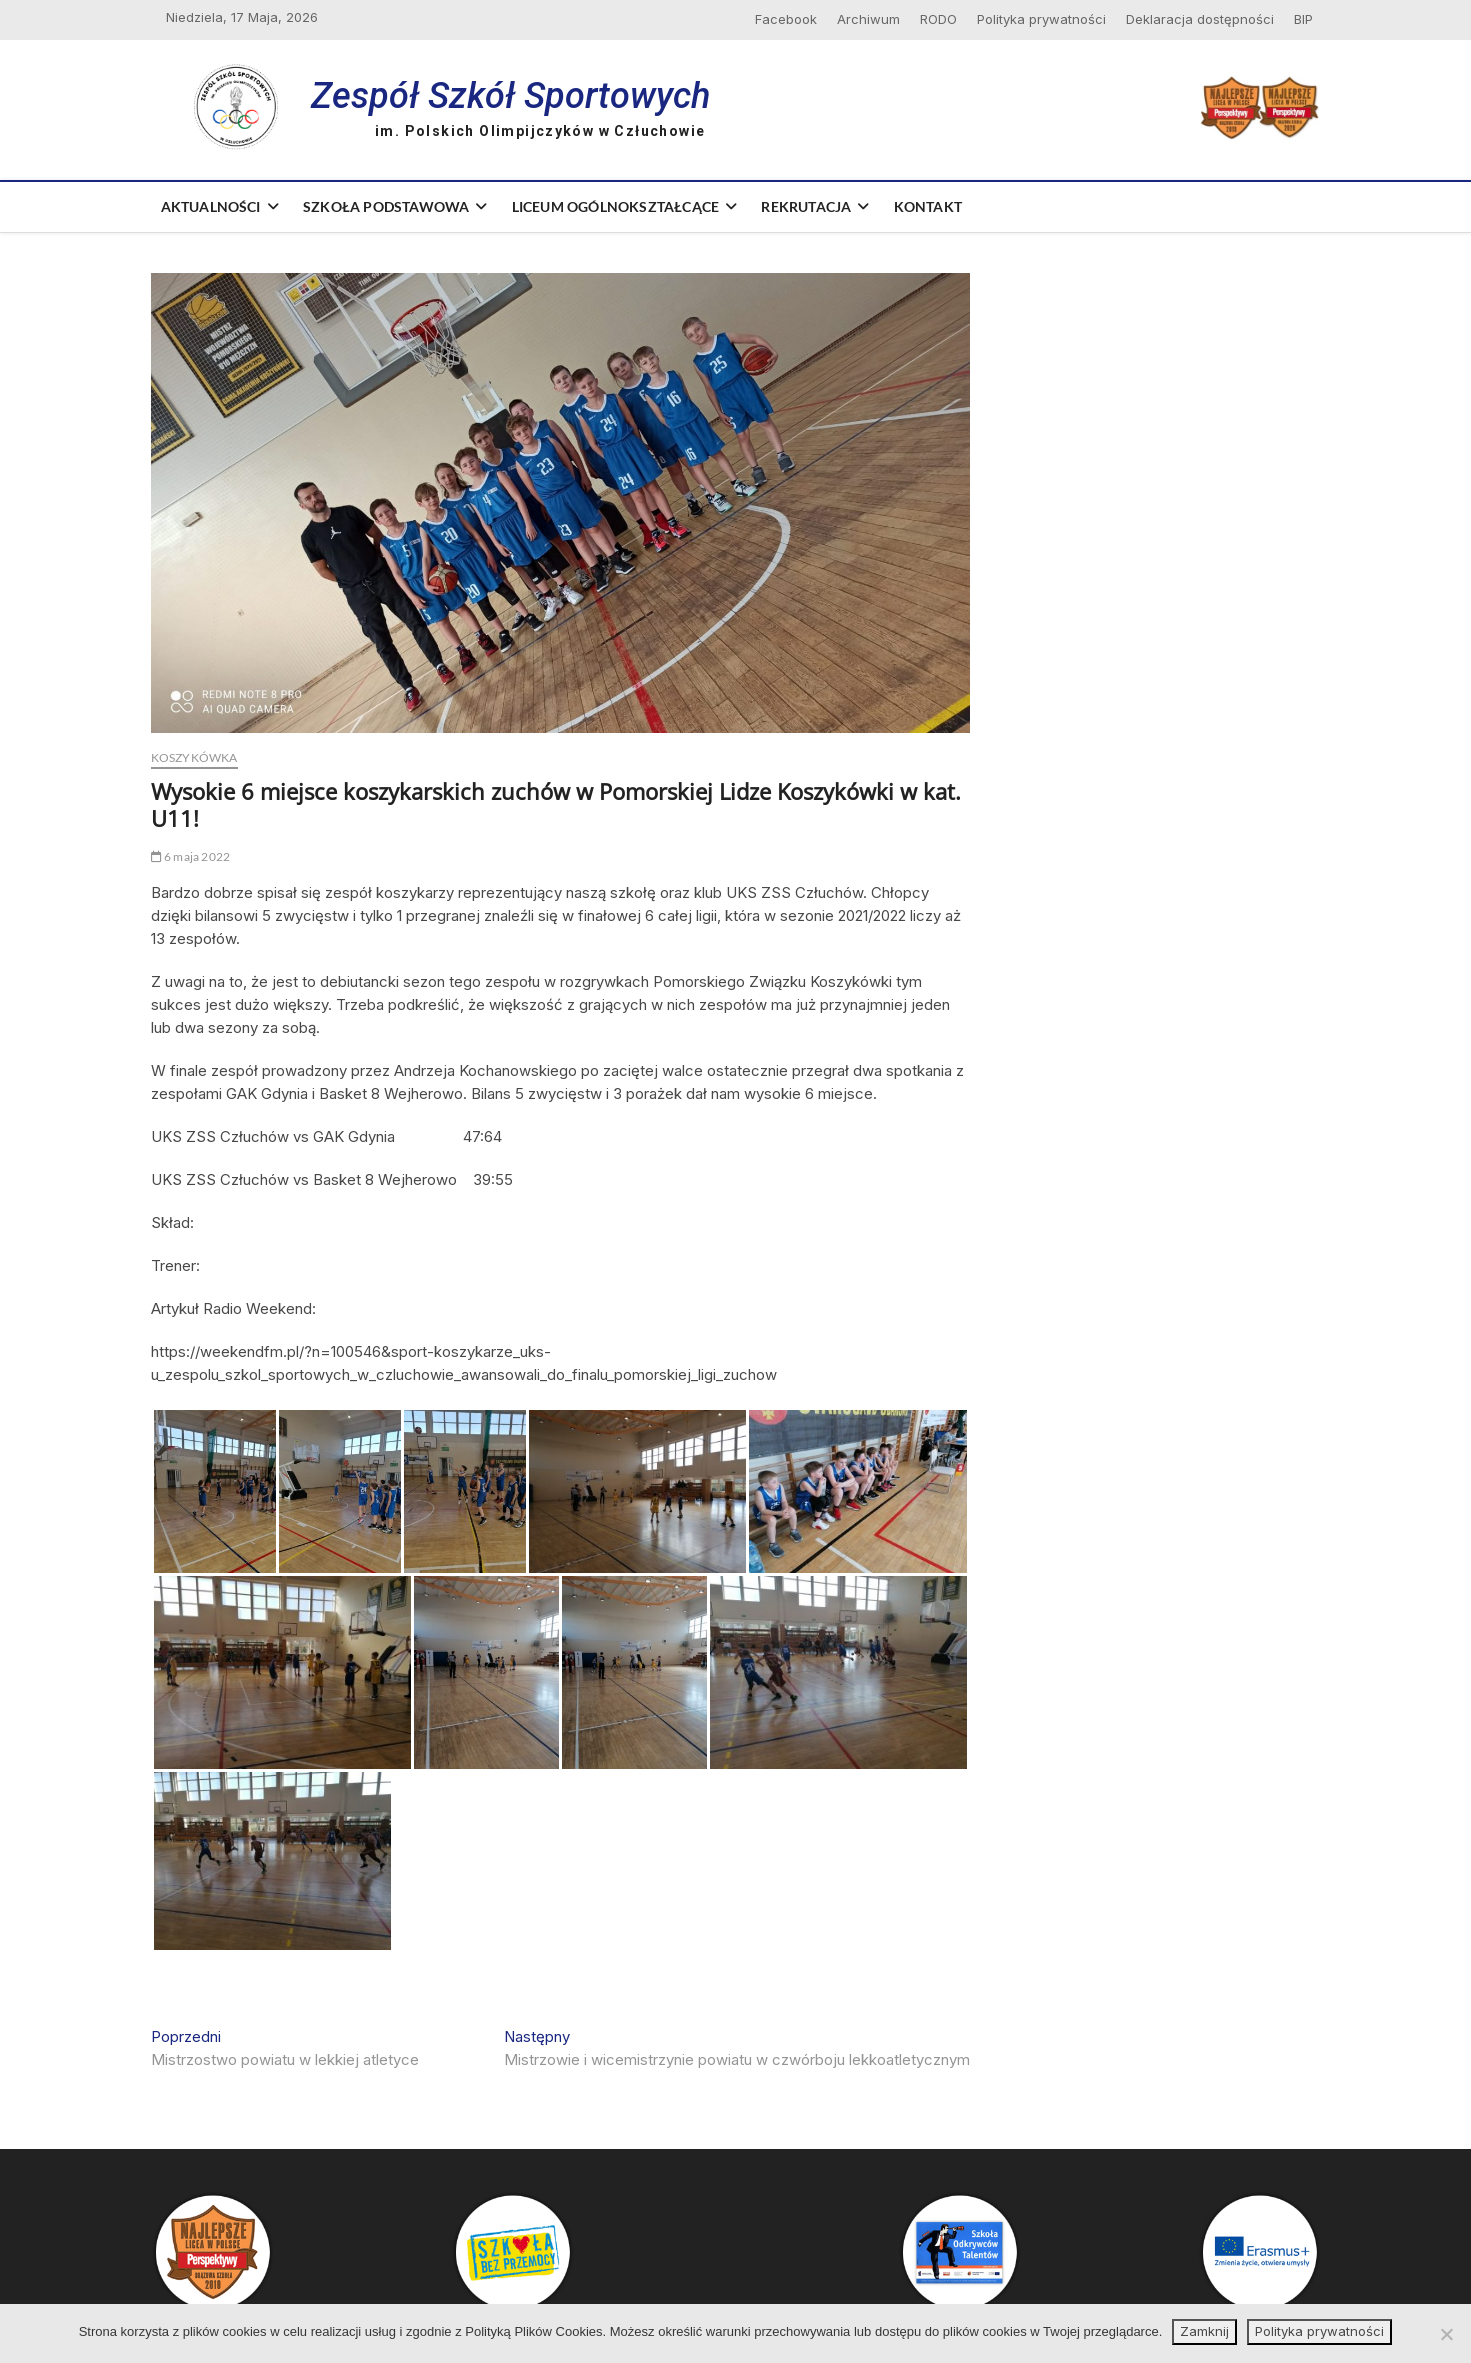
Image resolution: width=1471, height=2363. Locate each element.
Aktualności (211, 206)
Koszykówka (194, 757)
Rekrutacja (806, 206)
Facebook (786, 19)
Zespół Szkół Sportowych (510, 96)
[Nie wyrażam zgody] (1446, 2334)
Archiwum (868, 19)
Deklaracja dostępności (1200, 19)
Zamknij (1204, 2331)
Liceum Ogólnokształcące (616, 206)
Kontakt (928, 206)
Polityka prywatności (1041, 19)
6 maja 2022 (191, 856)
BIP (1303, 19)
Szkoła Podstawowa (386, 206)
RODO (938, 19)
